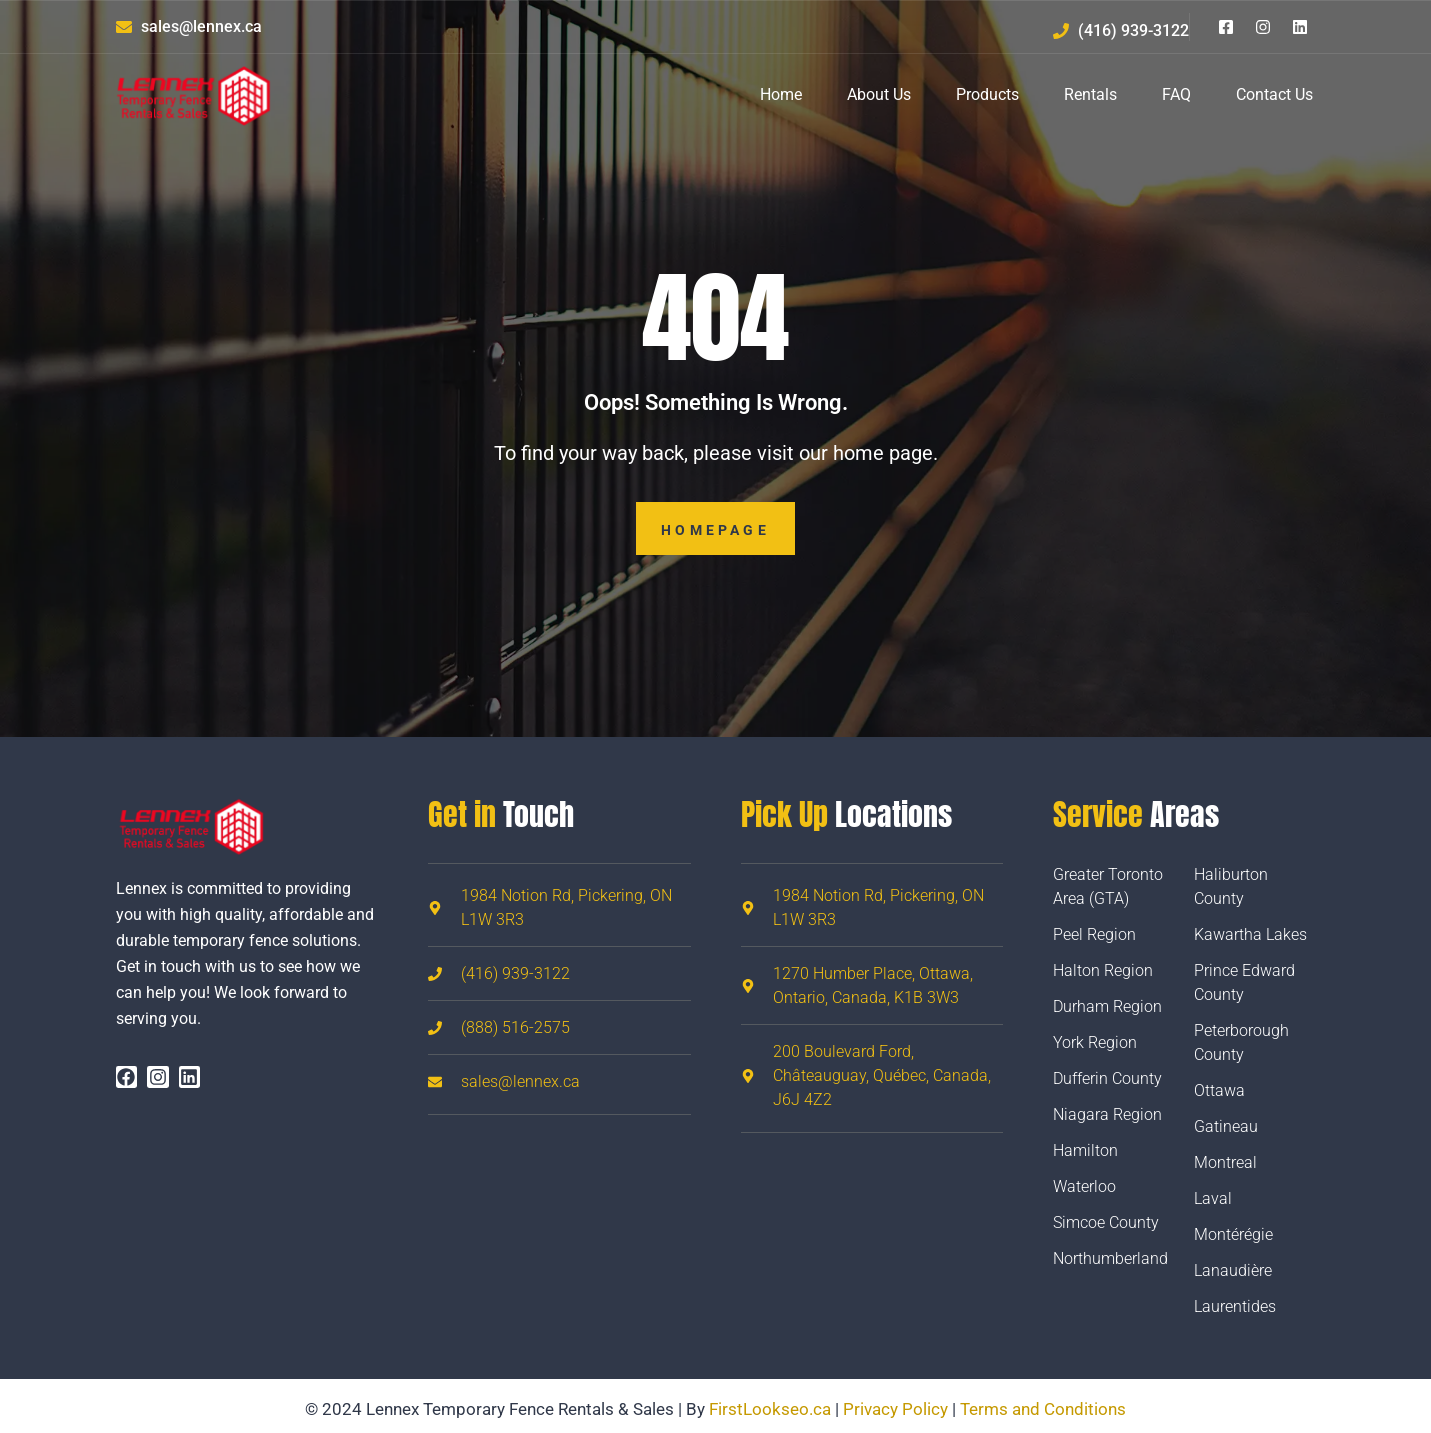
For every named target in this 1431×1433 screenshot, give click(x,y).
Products (987, 94)
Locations (846, 814)
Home (781, 94)
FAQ (1176, 94)
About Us (879, 94)
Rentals (1090, 94)
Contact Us (1274, 94)
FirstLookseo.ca (770, 1409)
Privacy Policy (895, 1409)
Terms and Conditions (1043, 1409)
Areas (1136, 814)
